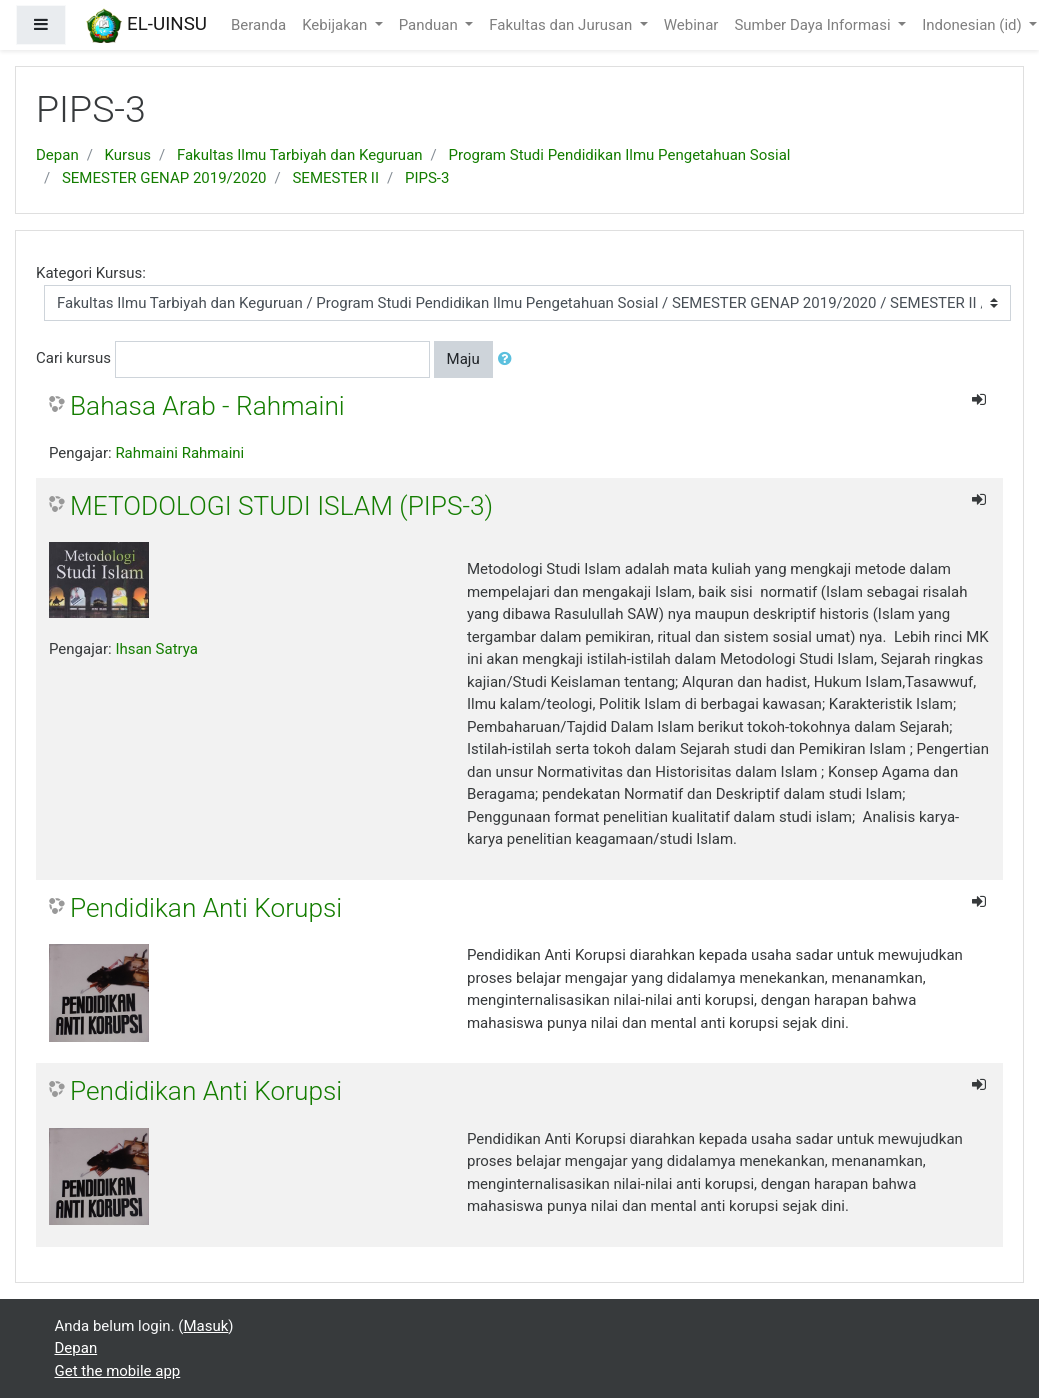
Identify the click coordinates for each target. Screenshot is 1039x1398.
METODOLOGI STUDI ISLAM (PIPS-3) (281, 506)
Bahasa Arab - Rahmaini (207, 406)
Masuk (205, 1326)
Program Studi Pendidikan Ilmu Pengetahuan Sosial (620, 155)
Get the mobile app (118, 1371)
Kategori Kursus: (91, 273)
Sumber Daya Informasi (814, 25)
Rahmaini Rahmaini (179, 453)
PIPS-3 (427, 178)
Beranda (258, 25)
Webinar (691, 25)
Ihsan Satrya (156, 649)
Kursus (128, 155)
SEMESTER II (335, 178)
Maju (463, 359)
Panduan (430, 25)
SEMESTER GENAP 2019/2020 (164, 178)
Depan (57, 155)
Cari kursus (73, 358)
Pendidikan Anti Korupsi (206, 908)
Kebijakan (336, 25)
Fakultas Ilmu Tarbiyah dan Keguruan (300, 155)
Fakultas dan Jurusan (562, 25)
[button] (509, 359)
